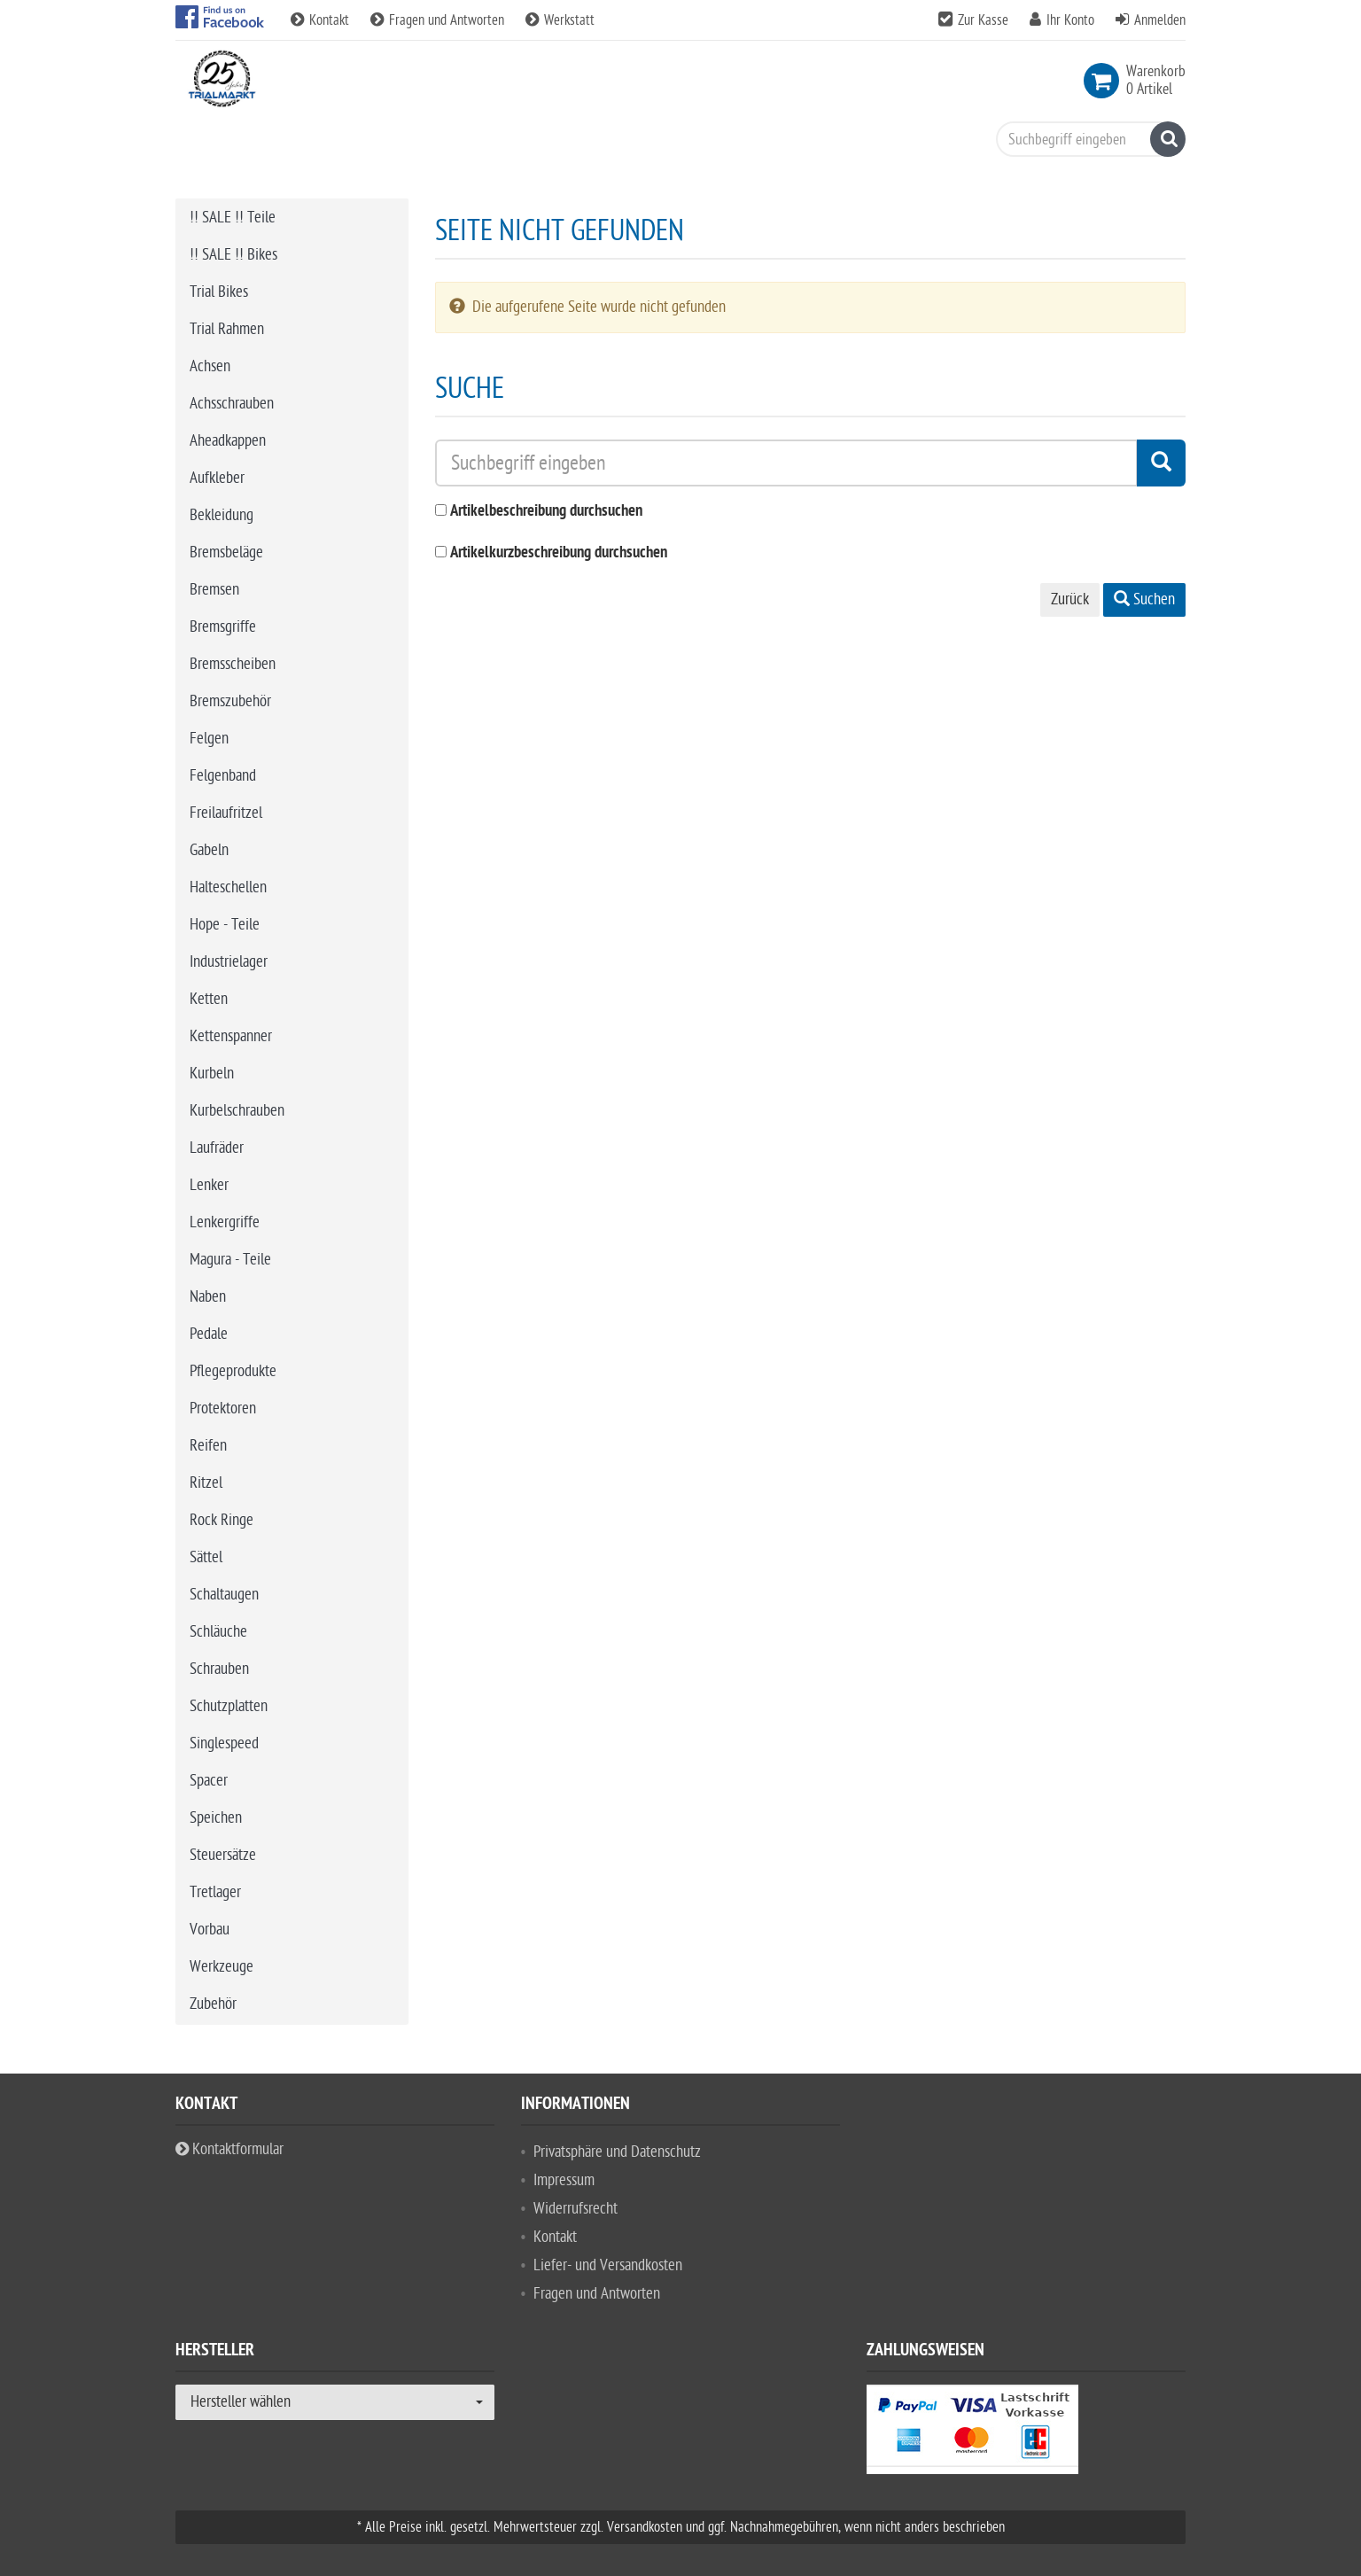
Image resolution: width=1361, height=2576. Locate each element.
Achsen (210, 366)
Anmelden (1160, 20)
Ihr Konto (1070, 20)
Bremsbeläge (226, 552)
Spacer (209, 1780)
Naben (208, 1297)
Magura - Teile (230, 1259)
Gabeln (209, 850)
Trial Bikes (219, 292)
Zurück (1070, 599)
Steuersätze (223, 1855)
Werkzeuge (221, 1966)
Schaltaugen (224, 1594)
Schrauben (219, 1669)
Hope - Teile (225, 924)
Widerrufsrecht (575, 2208)
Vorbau (209, 1929)
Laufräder (217, 1148)
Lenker (209, 1185)
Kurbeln (212, 1073)
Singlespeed (224, 1743)
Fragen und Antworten (439, 20)
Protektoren (223, 1408)
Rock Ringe (221, 1520)
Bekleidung (221, 515)
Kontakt (322, 20)
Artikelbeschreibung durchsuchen (546, 512)
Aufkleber (217, 478)
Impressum (564, 2180)
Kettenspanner (231, 1036)
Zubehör (213, 2004)
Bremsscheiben (233, 664)
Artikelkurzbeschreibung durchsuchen (558, 553)
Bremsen (214, 589)
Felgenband (223, 776)
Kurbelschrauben (237, 1110)
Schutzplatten (229, 1706)
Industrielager (229, 962)
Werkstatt (560, 20)
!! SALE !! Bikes (233, 254)
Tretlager (215, 1892)
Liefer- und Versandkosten (607, 2265)
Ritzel (206, 1483)
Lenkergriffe (225, 1222)
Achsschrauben (232, 403)
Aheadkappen (228, 441)
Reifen (208, 1445)
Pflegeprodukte (233, 1371)
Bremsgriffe (223, 627)
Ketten (209, 999)
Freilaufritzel (226, 813)
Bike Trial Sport (250, 147)
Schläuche (218, 1632)
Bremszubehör (230, 701)
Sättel (206, 1557)
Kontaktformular (229, 2149)
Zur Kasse (983, 20)
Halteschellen (228, 887)
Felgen (209, 738)
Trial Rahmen (227, 329)
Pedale (209, 1334)
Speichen (216, 1818)
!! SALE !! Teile (233, 217)
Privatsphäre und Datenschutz (617, 2152)
